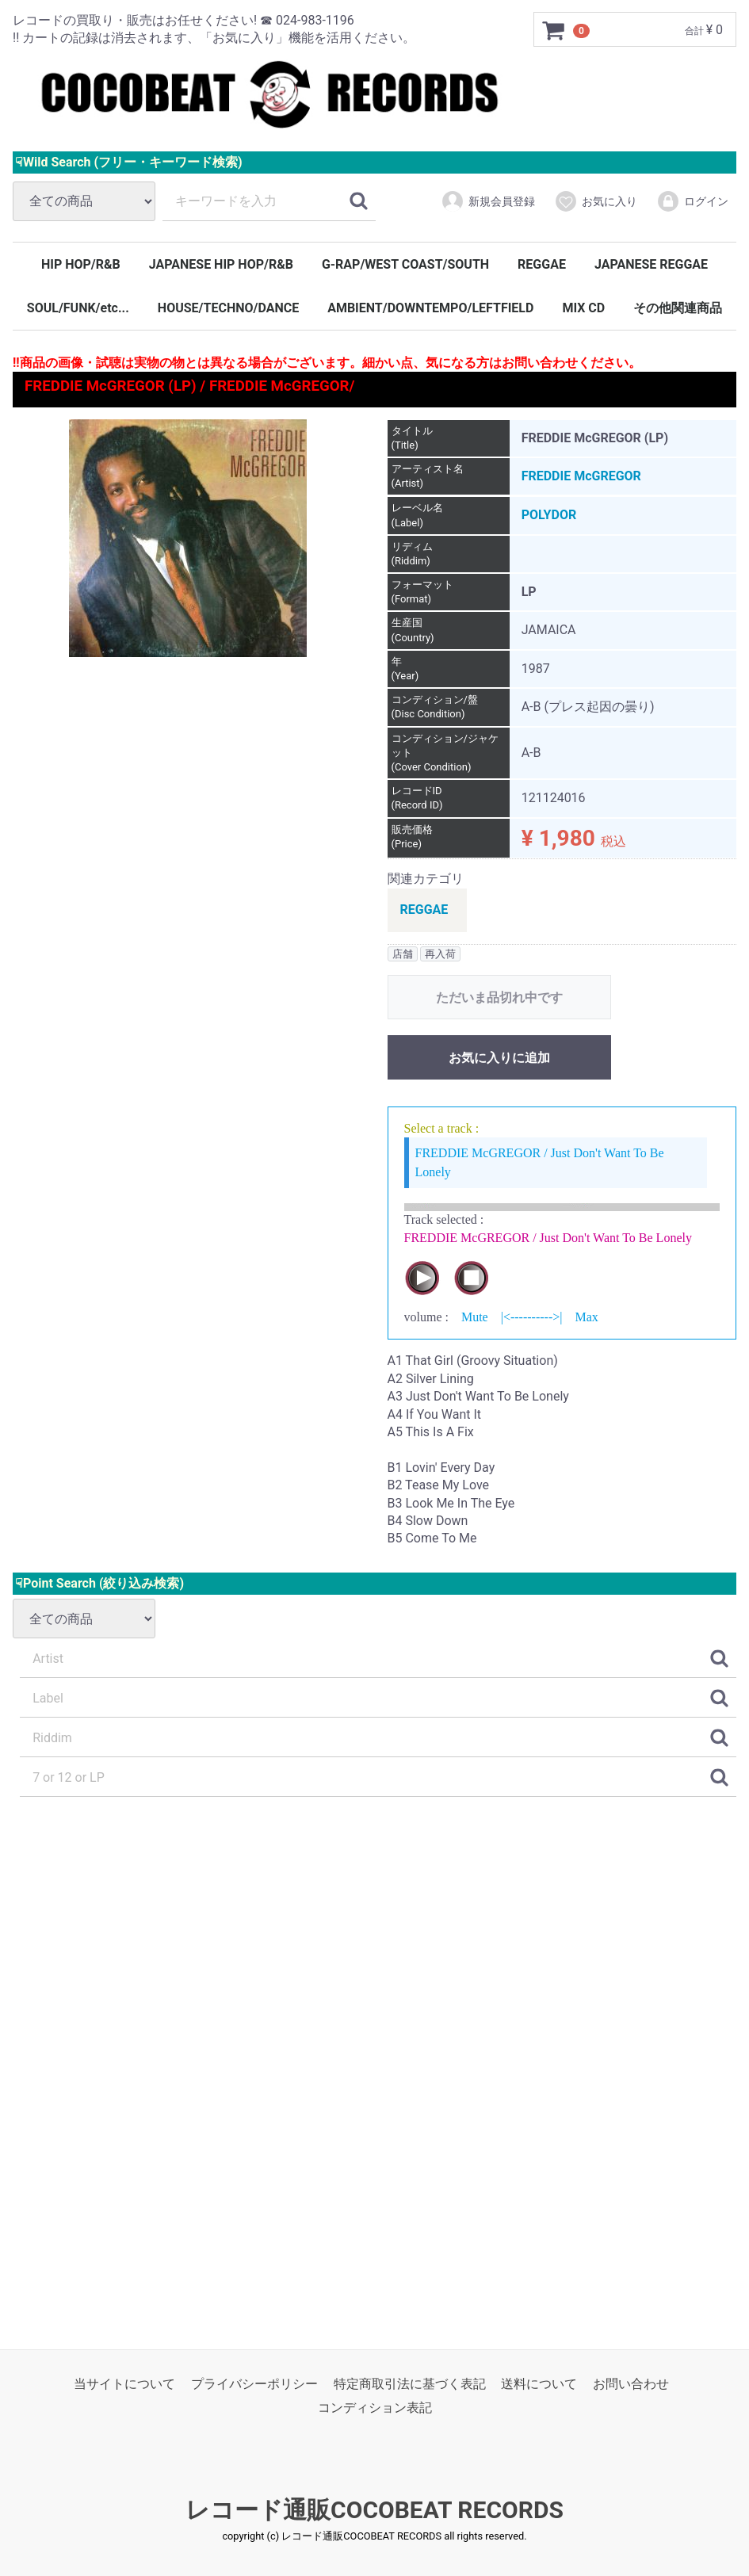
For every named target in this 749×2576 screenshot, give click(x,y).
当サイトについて (124, 2383)
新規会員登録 (488, 201)
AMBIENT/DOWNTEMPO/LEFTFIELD (430, 307)
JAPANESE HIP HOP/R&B (221, 264)
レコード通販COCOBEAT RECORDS (374, 2510)
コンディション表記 (375, 2407)
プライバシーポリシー (254, 2383)
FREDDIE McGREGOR (581, 475)
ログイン (692, 201)
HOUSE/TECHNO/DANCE (228, 307)
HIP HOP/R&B (80, 264)
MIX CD (583, 307)
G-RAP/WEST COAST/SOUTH (405, 264)
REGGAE (542, 264)
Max (586, 1317)
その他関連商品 (677, 307)
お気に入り (595, 201)
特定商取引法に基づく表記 (410, 2383)
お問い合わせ (631, 2383)
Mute (474, 1317)
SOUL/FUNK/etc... (78, 307)
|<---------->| (532, 1317)
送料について (539, 2383)
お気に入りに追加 (499, 1057)
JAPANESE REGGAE (651, 264)
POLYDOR (549, 515)
